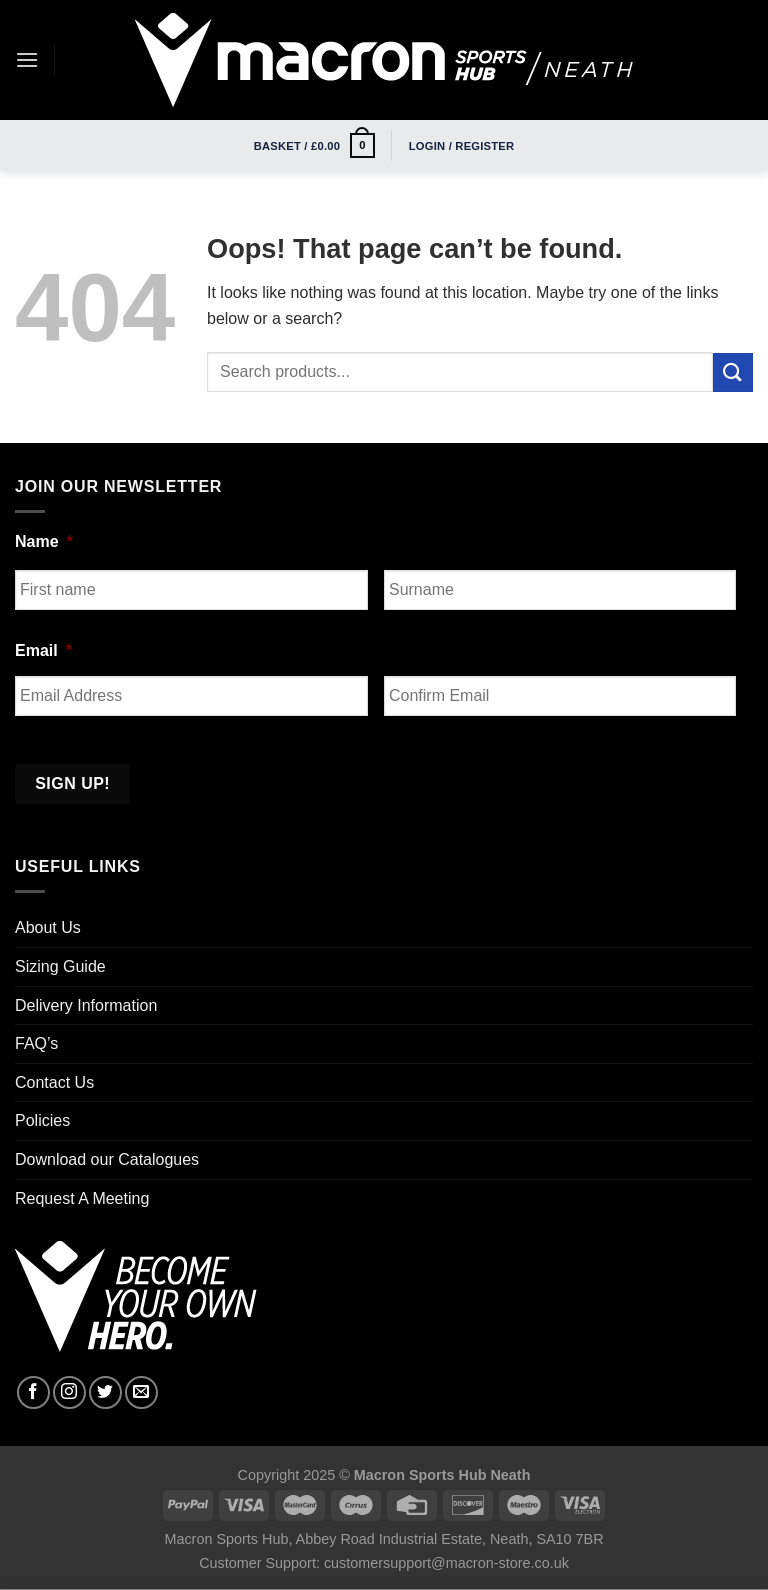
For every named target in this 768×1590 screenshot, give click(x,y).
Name (44, 541)
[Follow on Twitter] (105, 1392)
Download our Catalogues (107, 1159)
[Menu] (27, 59)
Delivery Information (86, 1005)
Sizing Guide (60, 966)
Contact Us (54, 1082)
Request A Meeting (82, 1198)
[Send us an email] (141, 1392)
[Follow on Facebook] (33, 1392)
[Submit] (733, 372)
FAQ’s (36, 1043)
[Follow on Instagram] (69, 1392)
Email (43, 650)
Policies (42, 1120)
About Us (48, 927)
